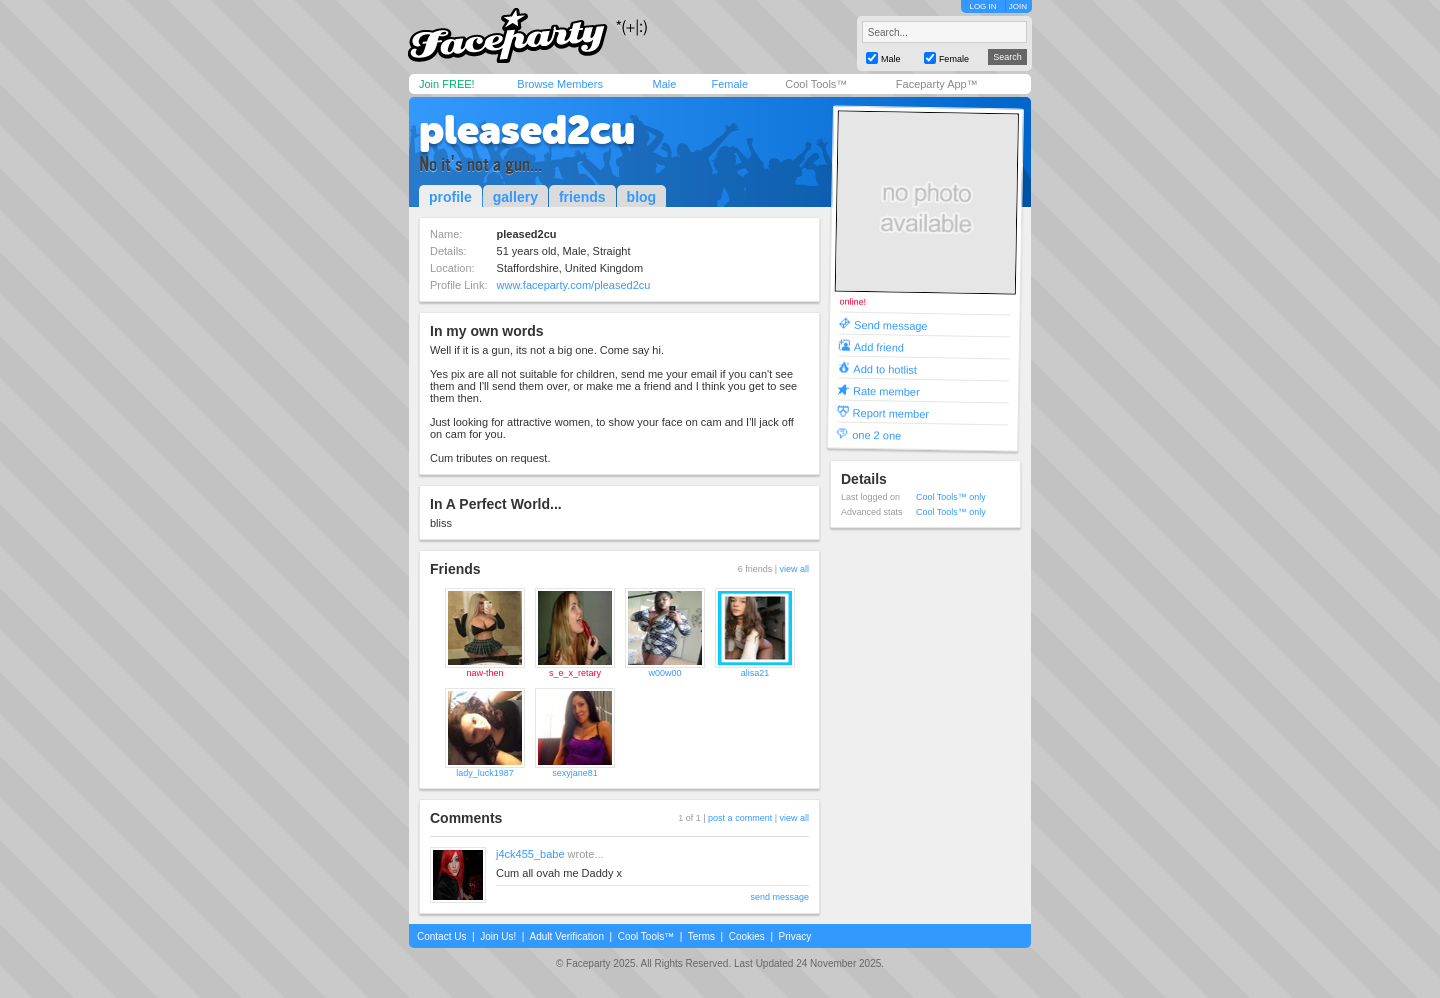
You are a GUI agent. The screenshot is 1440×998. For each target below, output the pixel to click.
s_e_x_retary (575, 673)
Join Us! (498, 936)
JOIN (1018, 6)
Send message (891, 324)
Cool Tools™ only (951, 497)
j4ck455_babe (530, 854)
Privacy (795, 936)
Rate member (886, 390)
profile (450, 197)
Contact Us (441, 936)
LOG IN (982, 6)
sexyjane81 (575, 773)
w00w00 (664, 673)
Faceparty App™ (937, 84)
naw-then (484, 673)
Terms (701, 936)
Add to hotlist (885, 368)
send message (779, 897)
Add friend (879, 346)
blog (642, 197)
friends (582, 197)
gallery (515, 197)
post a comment (740, 818)
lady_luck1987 (485, 773)
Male (664, 84)
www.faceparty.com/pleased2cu (574, 285)
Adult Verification (566, 936)
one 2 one (876, 434)
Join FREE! (447, 84)
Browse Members (560, 84)
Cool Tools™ (816, 84)
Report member (891, 412)
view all (794, 569)
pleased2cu (527, 130)
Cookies (747, 936)
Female (729, 84)
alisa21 (755, 673)
